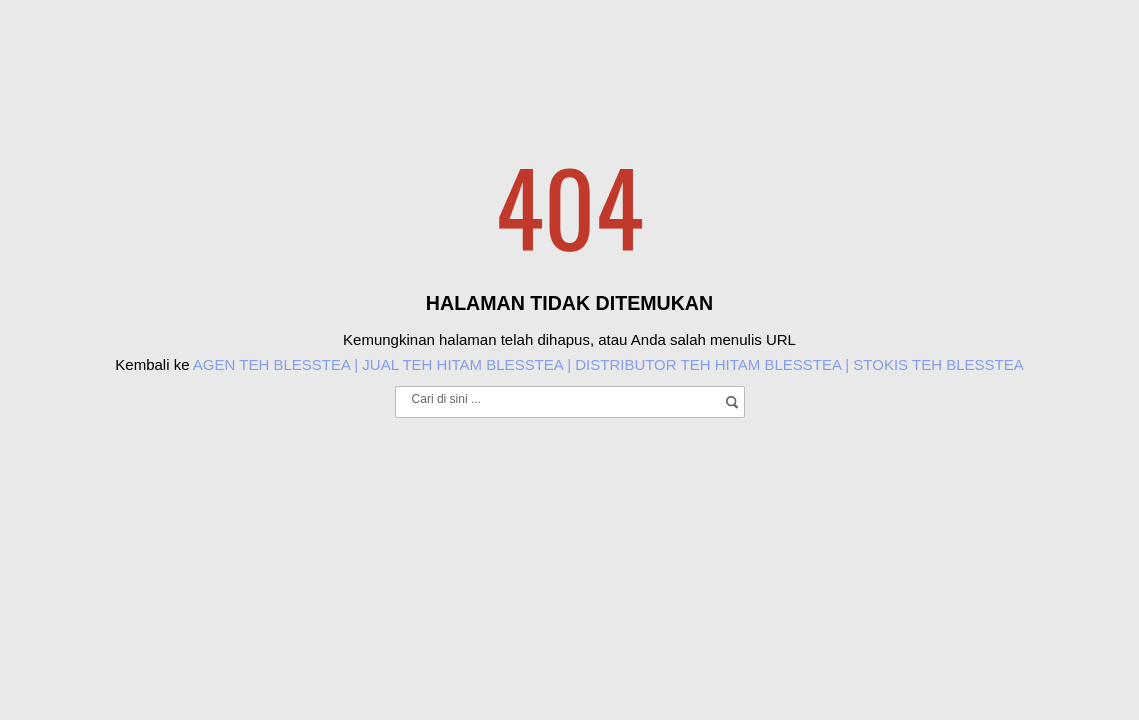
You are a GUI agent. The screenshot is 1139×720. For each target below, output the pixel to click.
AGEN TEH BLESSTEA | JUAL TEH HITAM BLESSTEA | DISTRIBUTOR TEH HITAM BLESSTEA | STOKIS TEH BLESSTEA (608, 364)
